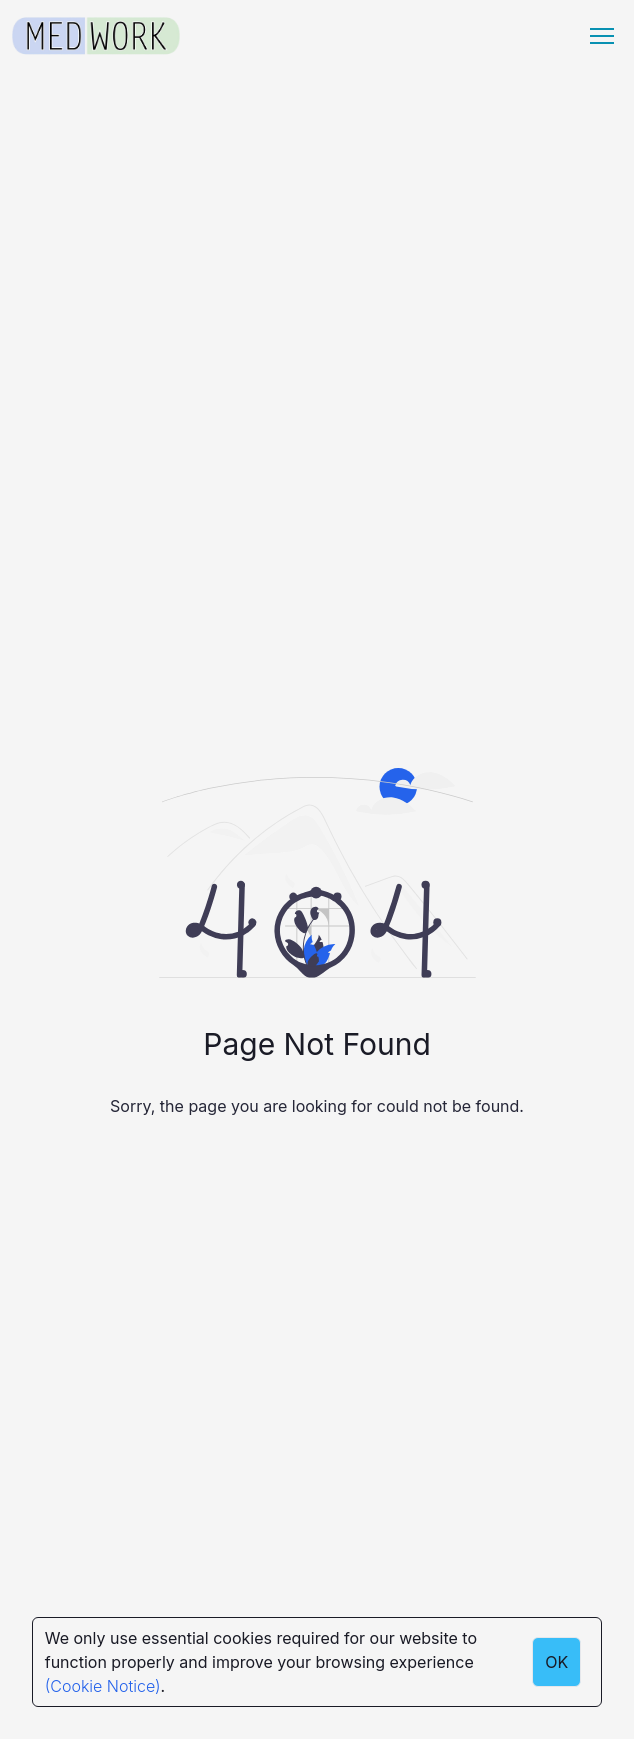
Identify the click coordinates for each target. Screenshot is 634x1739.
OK (556, 1662)
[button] (602, 36)
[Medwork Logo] (96, 36)
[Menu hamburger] (602, 36)
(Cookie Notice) (103, 1686)
